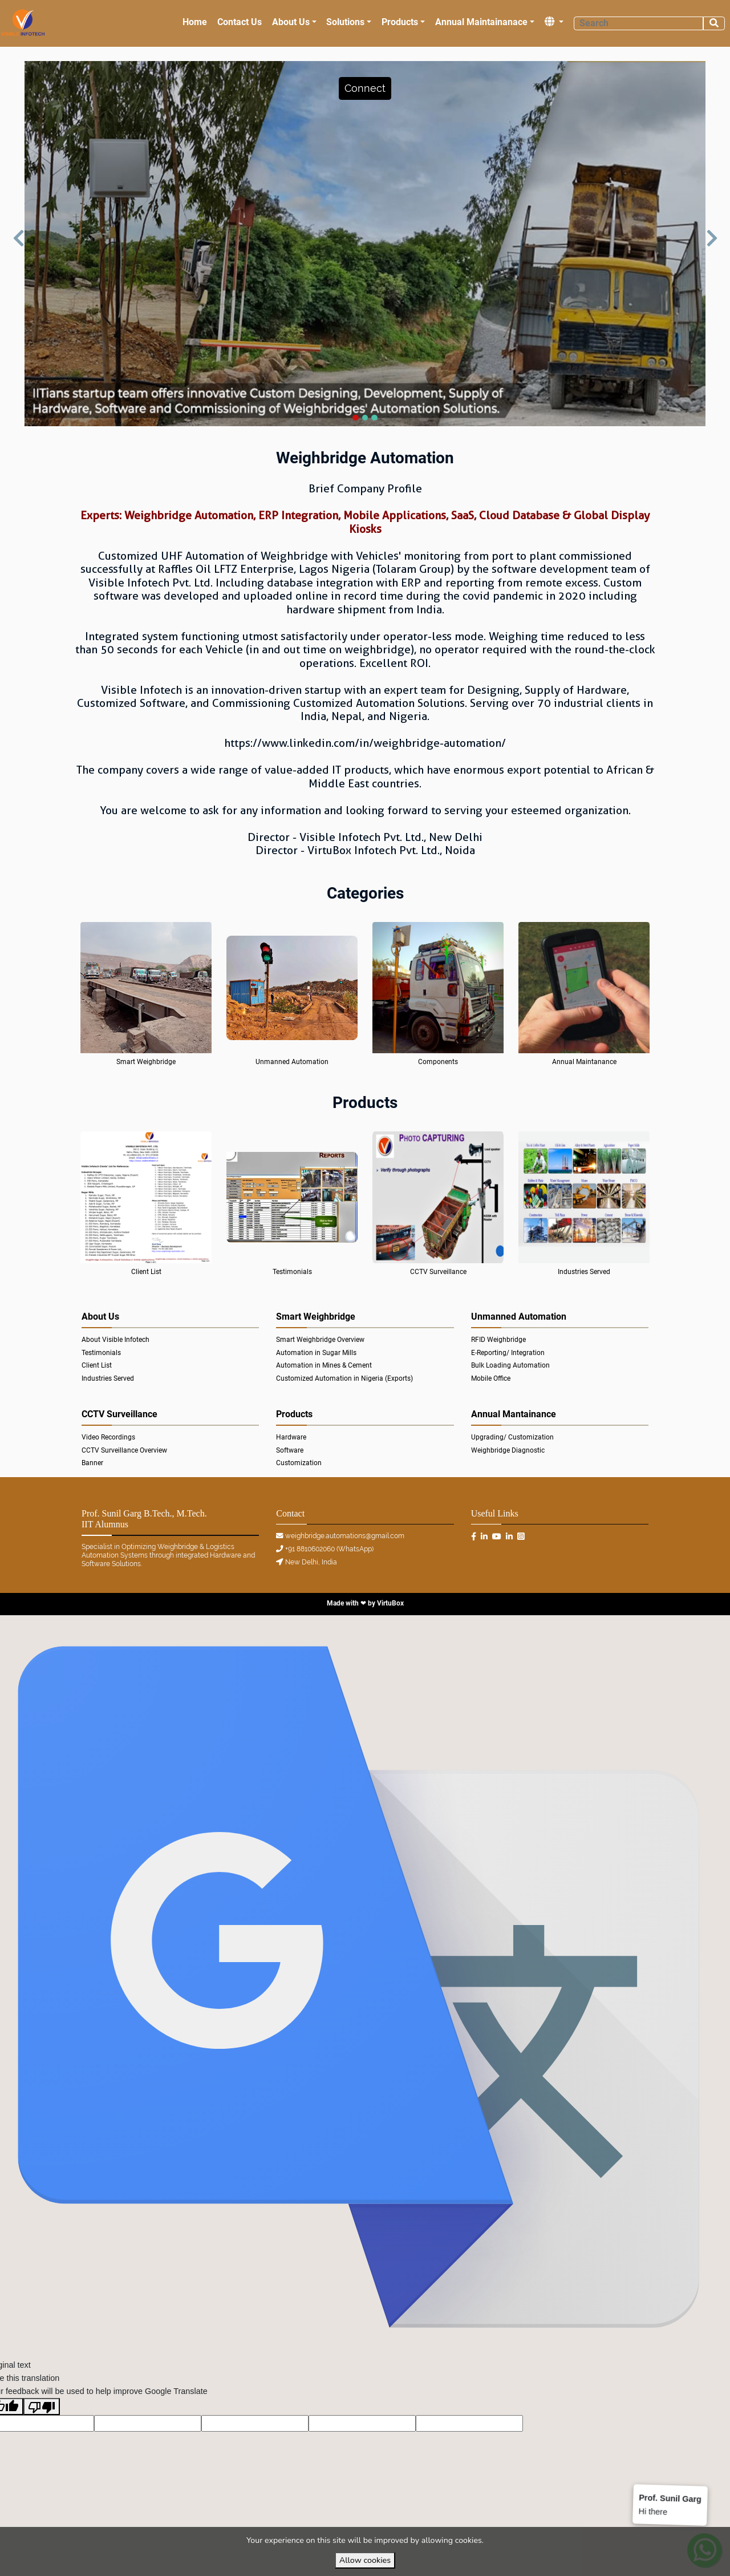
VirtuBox (390, 1603)
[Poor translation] (41, 2406)
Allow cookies (365, 2560)
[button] (365, 88)
